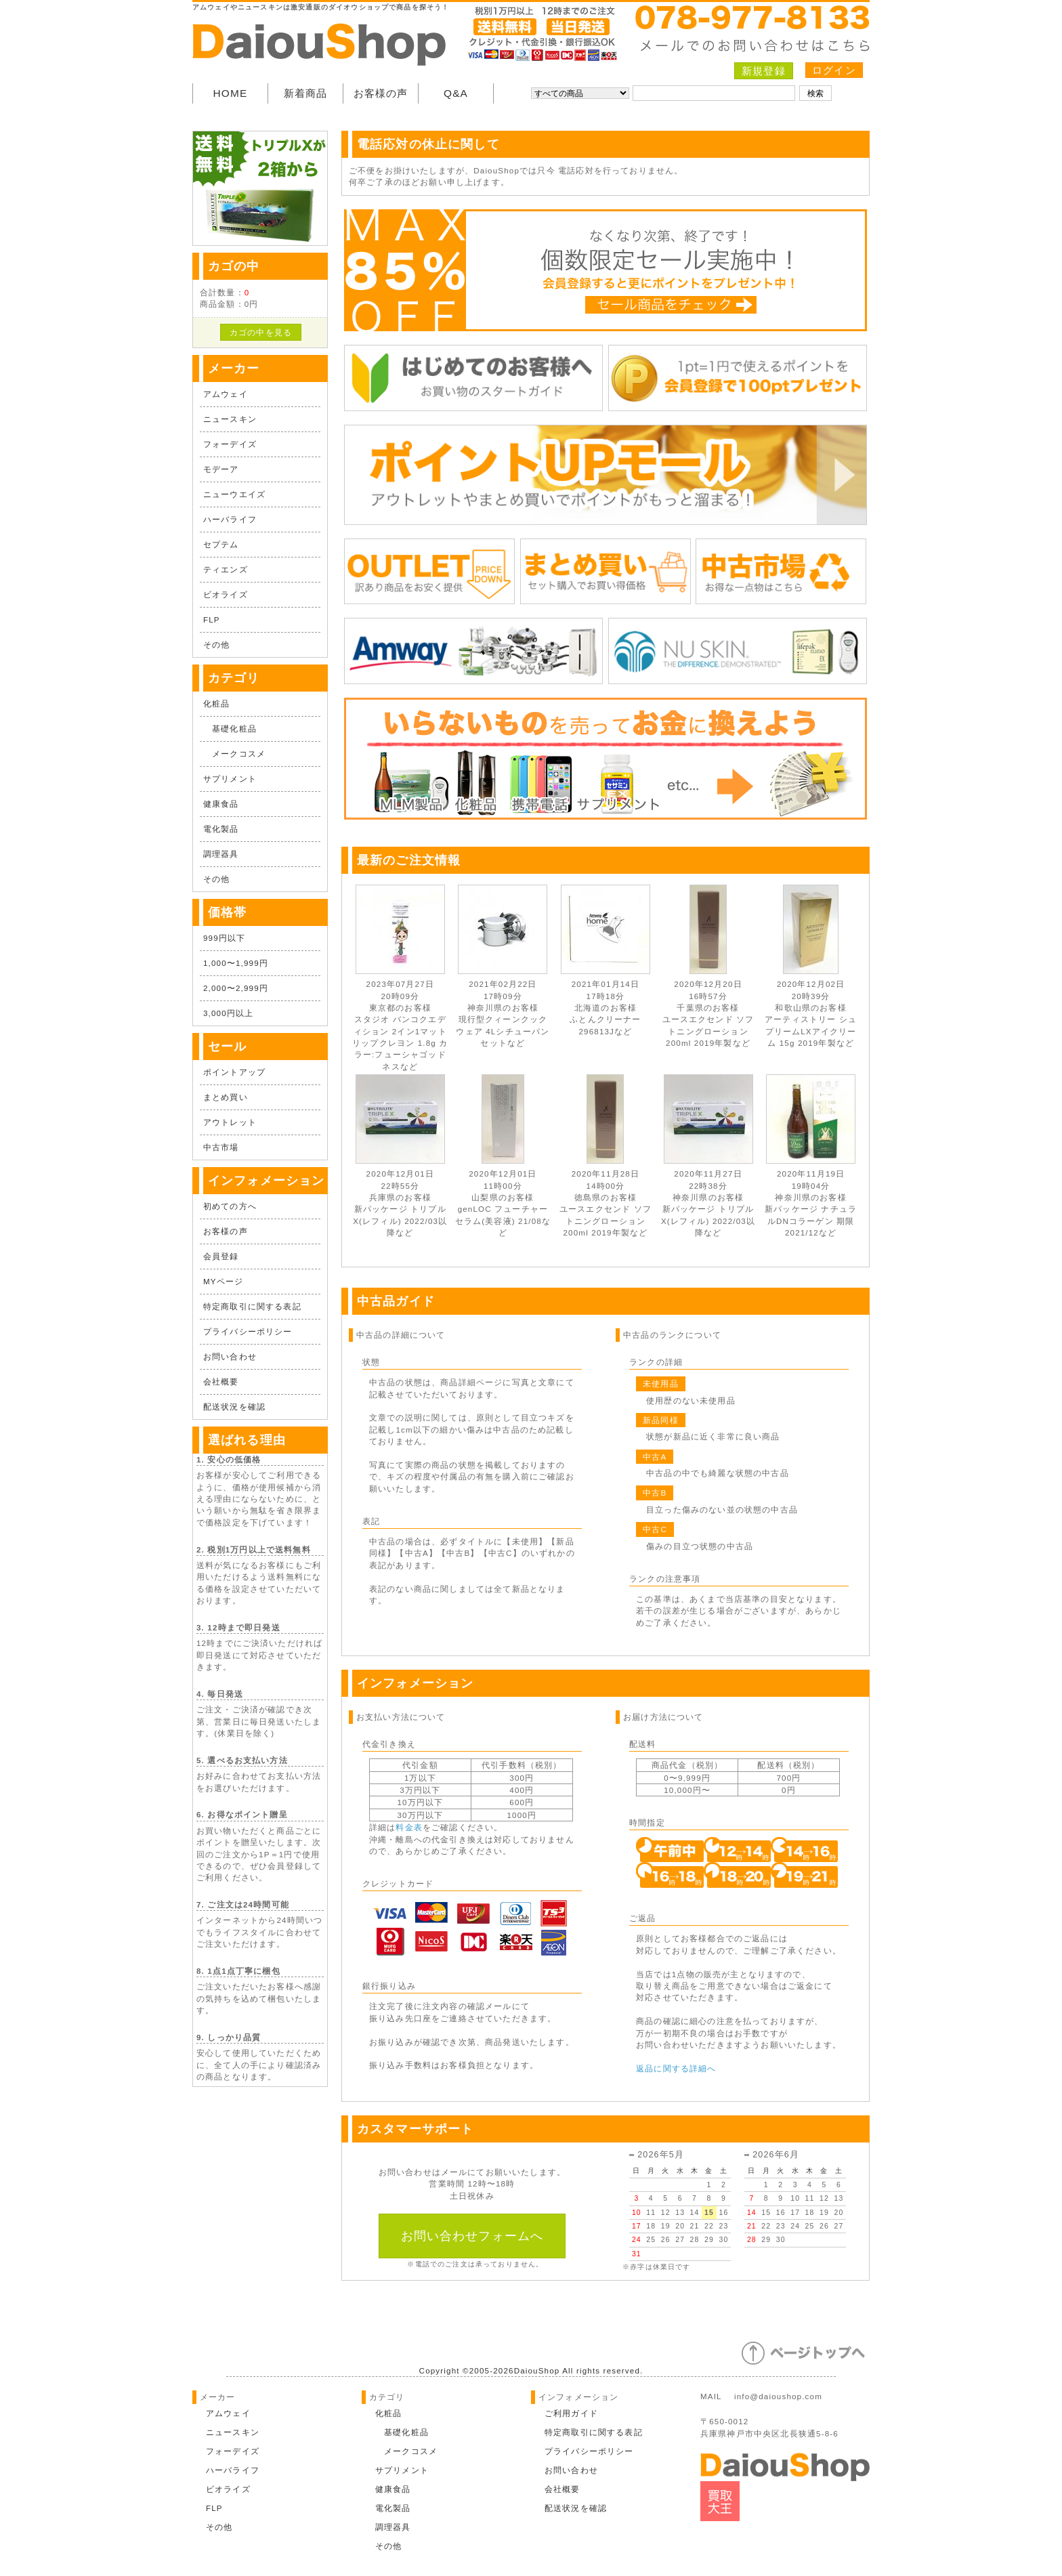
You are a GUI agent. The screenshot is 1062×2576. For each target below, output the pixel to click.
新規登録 (764, 71)
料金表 (409, 1827)
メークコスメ (234, 753)
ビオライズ (225, 594)
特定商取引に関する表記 (252, 1306)
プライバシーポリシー (248, 1331)
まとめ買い (225, 1097)
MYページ (223, 1281)
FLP (211, 619)
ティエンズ (225, 569)
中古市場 (221, 1147)
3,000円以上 (228, 1013)
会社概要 (221, 1381)
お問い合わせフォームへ (472, 2236)
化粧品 (216, 703)
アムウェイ (225, 393)
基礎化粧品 (230, 728)
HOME (230, 93)
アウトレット (230, 1122)
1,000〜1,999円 (235, 962)
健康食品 (221, 803)
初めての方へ (230, 1206)
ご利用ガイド (571, 2413)
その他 (216, 644)
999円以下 (224, 937)
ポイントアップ (234, 1072)
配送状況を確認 (234, 1406)
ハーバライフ (230, 519)
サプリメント (230, 778)
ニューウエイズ (234, 494)
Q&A (456, 93)
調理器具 (221, 853)
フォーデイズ (230, 444)
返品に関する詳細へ (676, 2068)
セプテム (221, 544)
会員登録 (221, 1256)
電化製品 (221, 828)
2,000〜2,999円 (235, 988)
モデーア (221, 469)
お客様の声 (381, 93)
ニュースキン (230, 419)
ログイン (834, 70)
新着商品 (306, 93)
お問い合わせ (230, 1356)
